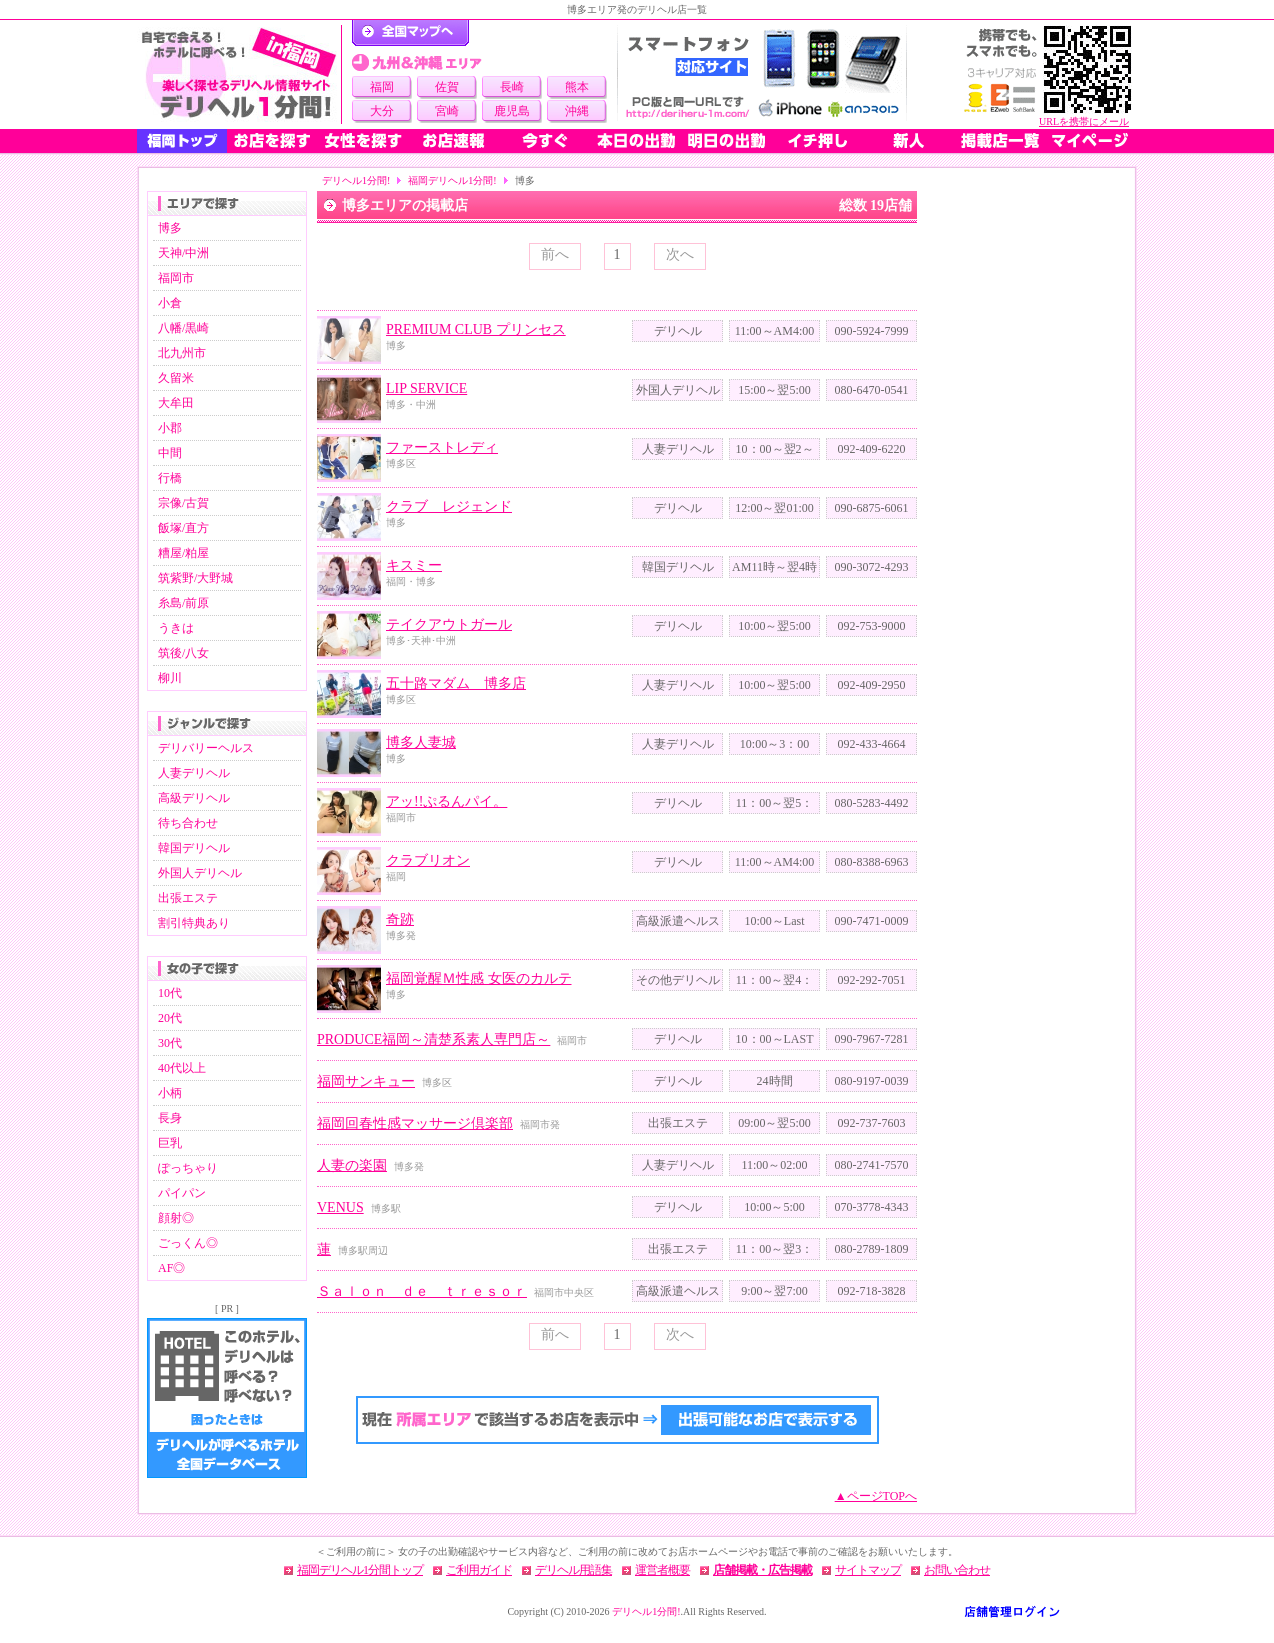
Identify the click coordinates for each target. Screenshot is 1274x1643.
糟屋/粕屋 (183, 553)
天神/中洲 (183, 253)
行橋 (170, 478)
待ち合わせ (188, 823)
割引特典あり (194, 923)
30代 (170, 1043)
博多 (170, 228)
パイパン (182, 1193)
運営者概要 (662, 1570)
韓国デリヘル (194, 848)
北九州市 (182, 353)
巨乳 (170, 1143)
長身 (170, 1118)
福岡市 (176, 278)
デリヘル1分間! (356, 180)
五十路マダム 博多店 (456, 683)
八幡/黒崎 (183, 328)
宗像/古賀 (183, 503)
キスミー (414, 565)
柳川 (170, 678)
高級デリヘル (194, 798)
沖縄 (577, 111)
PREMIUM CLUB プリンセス (476, 329)
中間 (170, 453)
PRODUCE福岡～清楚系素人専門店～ (433, 1039)
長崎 (512, 87)
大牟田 (176, 403)
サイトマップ (868, 1570)
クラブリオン (428, 860)
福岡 (382, 87)
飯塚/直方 (183, 528)
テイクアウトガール (449, 624)
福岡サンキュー (366, 1081)
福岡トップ (182, 141)
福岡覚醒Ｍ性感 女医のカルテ (479, 978)
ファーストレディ (442, 447)
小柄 (170, 1093)
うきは (176, 628)
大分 (382, 111)
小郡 (170, 428)
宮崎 (447, 111)
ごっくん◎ (188, 1243)
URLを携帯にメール (1084, 121)
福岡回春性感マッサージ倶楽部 (415, 1123)
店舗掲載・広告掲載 (762, 1570)
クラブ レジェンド (449, 506)
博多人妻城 (421, 742)
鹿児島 (512, 111)
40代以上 (182, 1068)
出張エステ (188, 898)
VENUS (340, 1207)
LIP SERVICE (426, 388)
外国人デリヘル (200, 873)
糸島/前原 (183, 603)
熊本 (577, 87)
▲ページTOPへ (876, 1496)
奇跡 (400, 919)
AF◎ (171, 1268)
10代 (170, 993)
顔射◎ (176, 1218)
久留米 (176, 378)
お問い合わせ (957, 1570)
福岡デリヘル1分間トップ (360, 1570)
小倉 (170, 303)
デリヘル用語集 (573, 1570)
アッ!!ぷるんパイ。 (446, 801)
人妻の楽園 (352, 1165)
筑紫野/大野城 (195, 578)
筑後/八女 (183, 653)
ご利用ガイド (479, 1570)
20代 (170, 1018)
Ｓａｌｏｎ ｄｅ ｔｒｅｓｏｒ (422, 1291)
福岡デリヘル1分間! (452, 180)
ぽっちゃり (188, 1168)
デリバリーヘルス (206, 748)
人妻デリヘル (194, 773)
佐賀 (447, 87)
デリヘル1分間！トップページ (410, 33)
